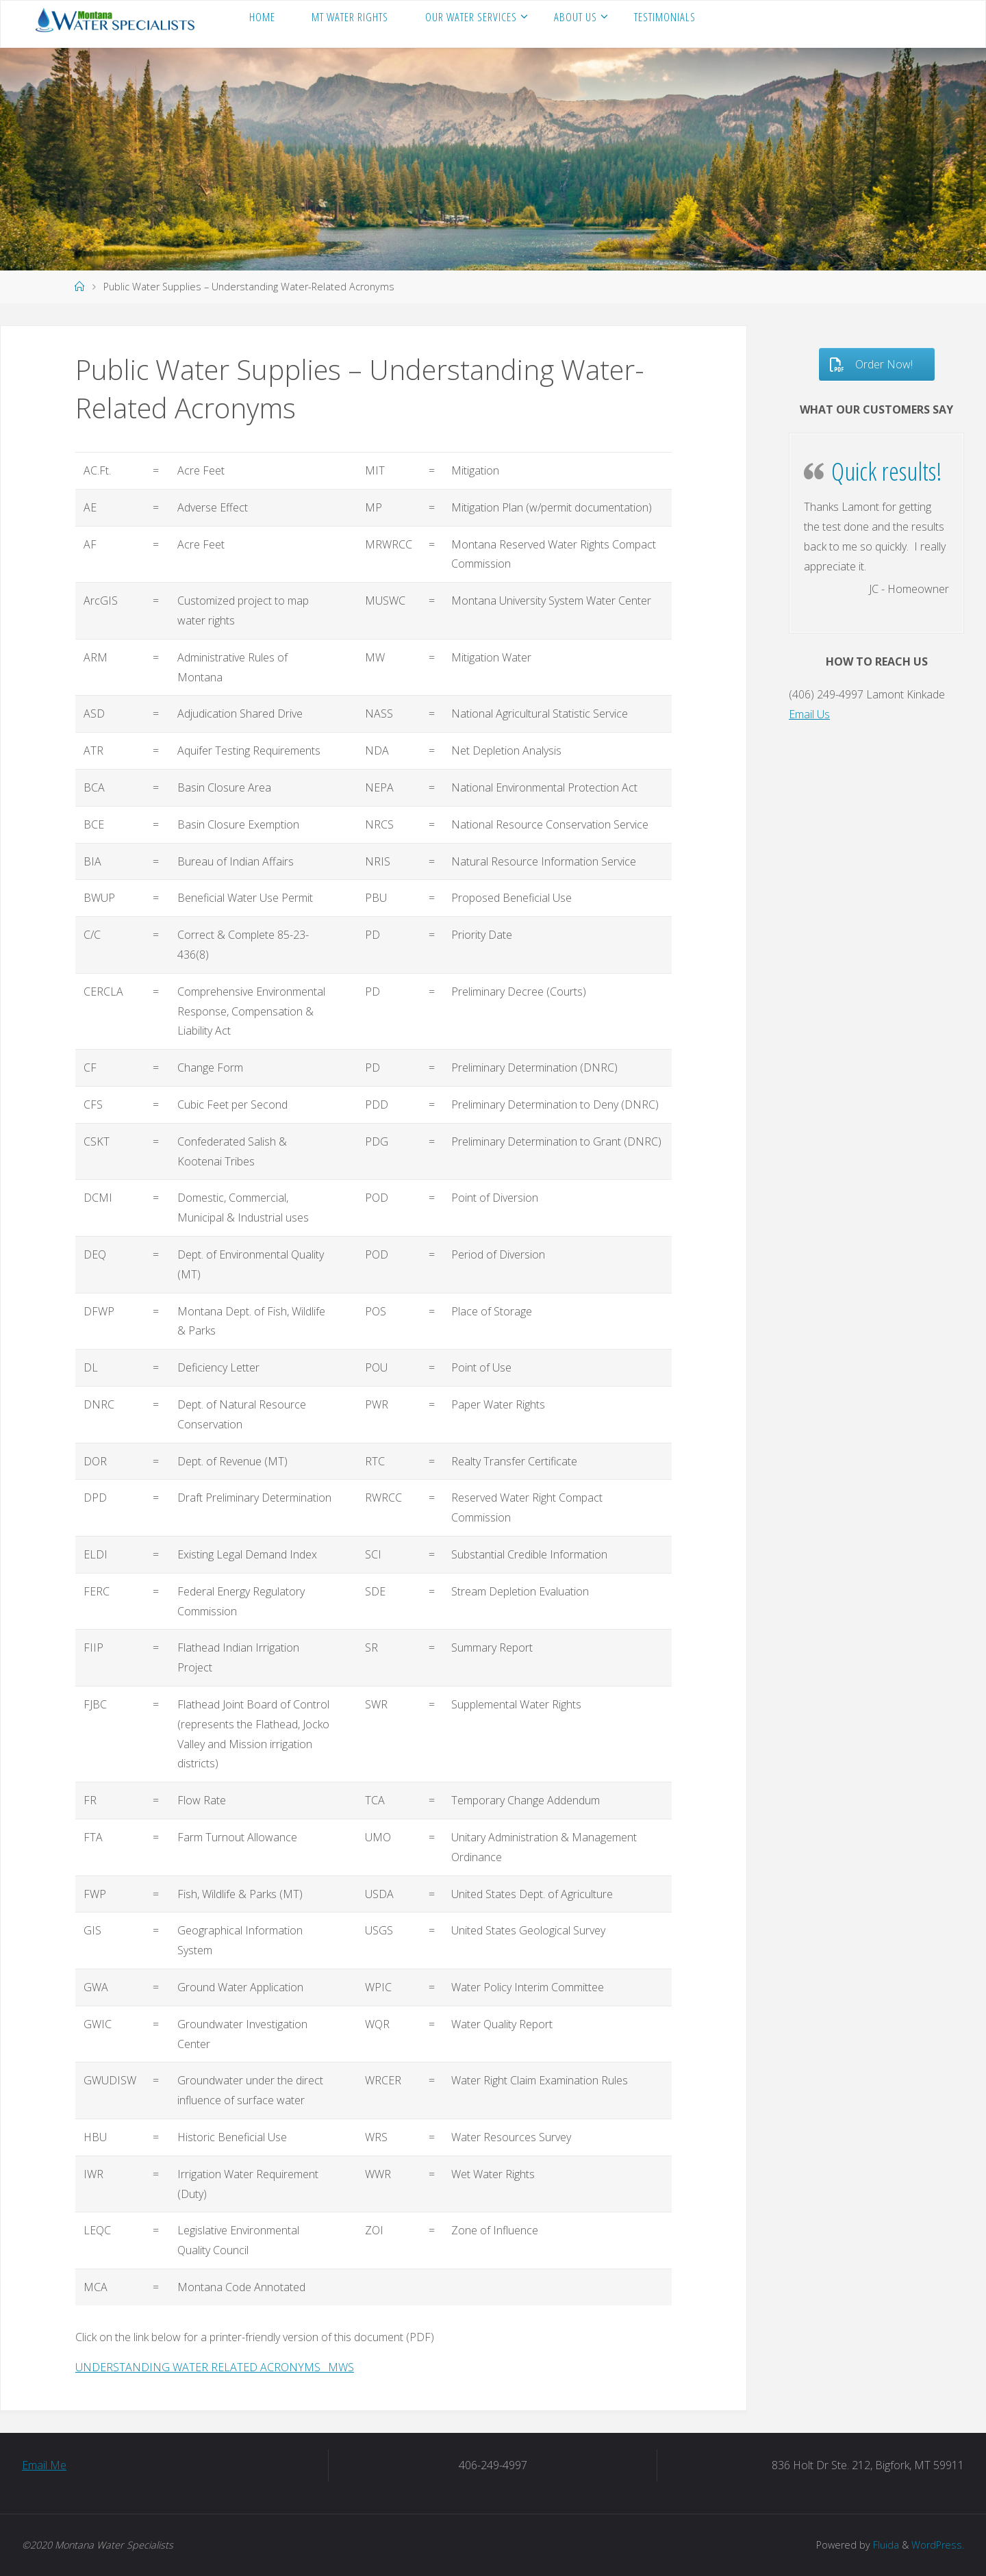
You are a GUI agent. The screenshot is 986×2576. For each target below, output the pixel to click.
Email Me (44, 2465)
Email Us (809, 714)
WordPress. (937, 2544)
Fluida (884, 2544)
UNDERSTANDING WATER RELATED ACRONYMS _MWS (214, 2367)
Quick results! (886, 470)
